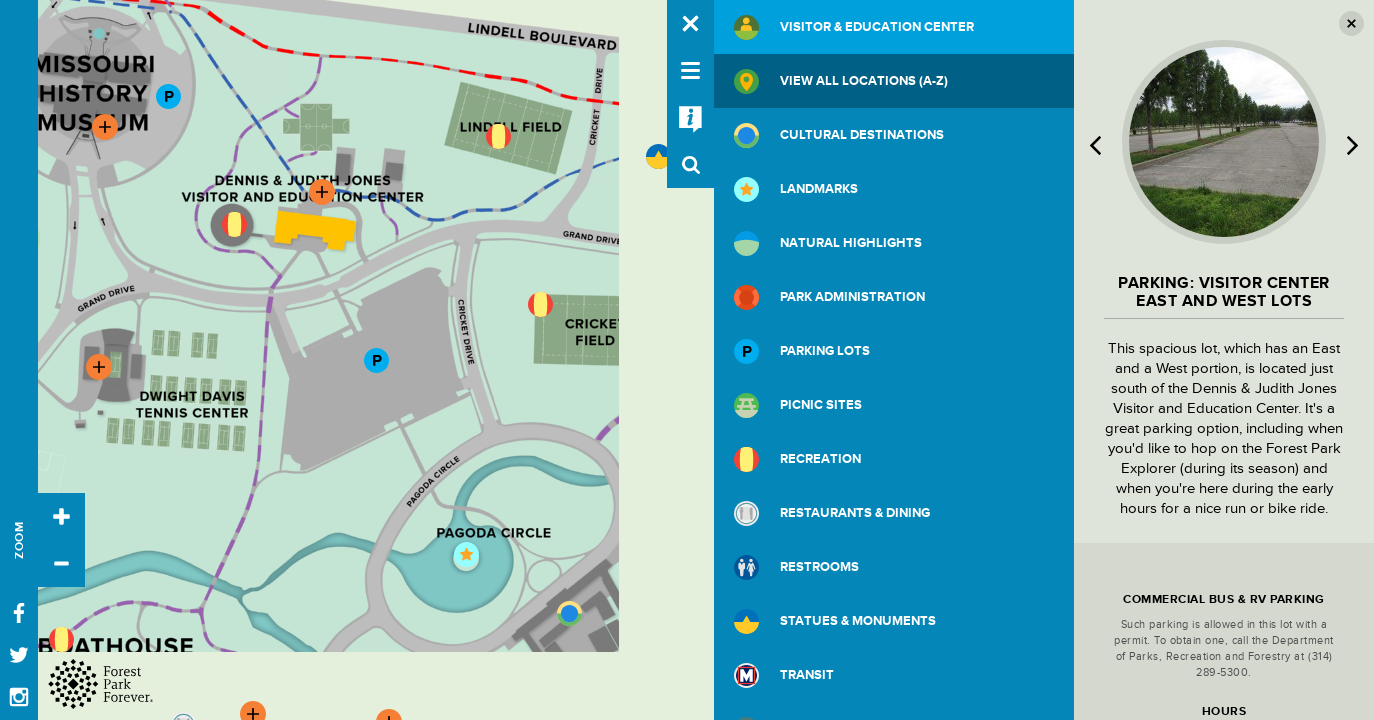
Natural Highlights (828, 243)
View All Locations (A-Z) (841, 81)
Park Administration (829, 297)
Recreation (797, 459)
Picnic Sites (798, 405)
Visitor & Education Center (854, 27)
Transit (784, 675)
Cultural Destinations (839, 135)
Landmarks (796, 189)
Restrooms (796, 567)
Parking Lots (802, 351)
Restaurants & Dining (832, 513)
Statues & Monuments (835, 621)
